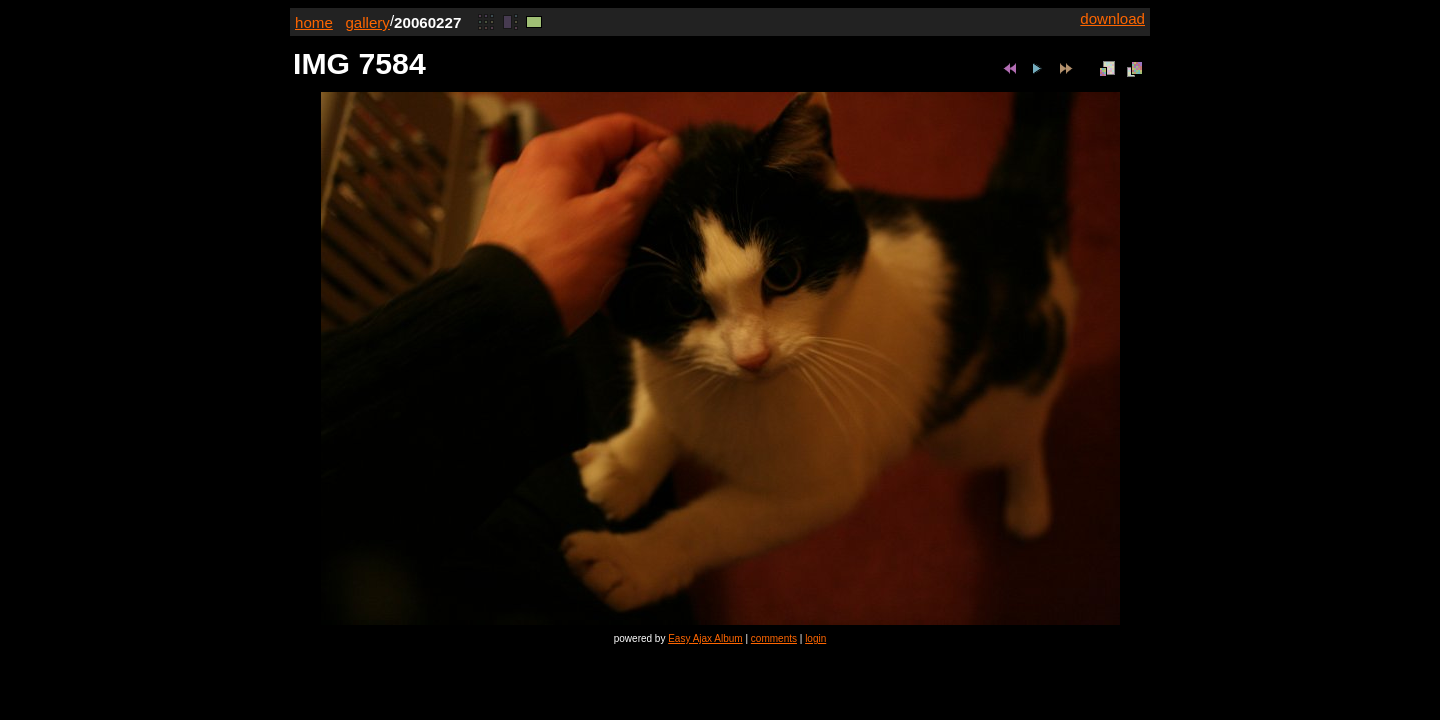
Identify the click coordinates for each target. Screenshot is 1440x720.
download (1112, 18)
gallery (367, 22)
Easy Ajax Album (705, 638)
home (314, 22)
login (815, 638)
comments (774, 638)
